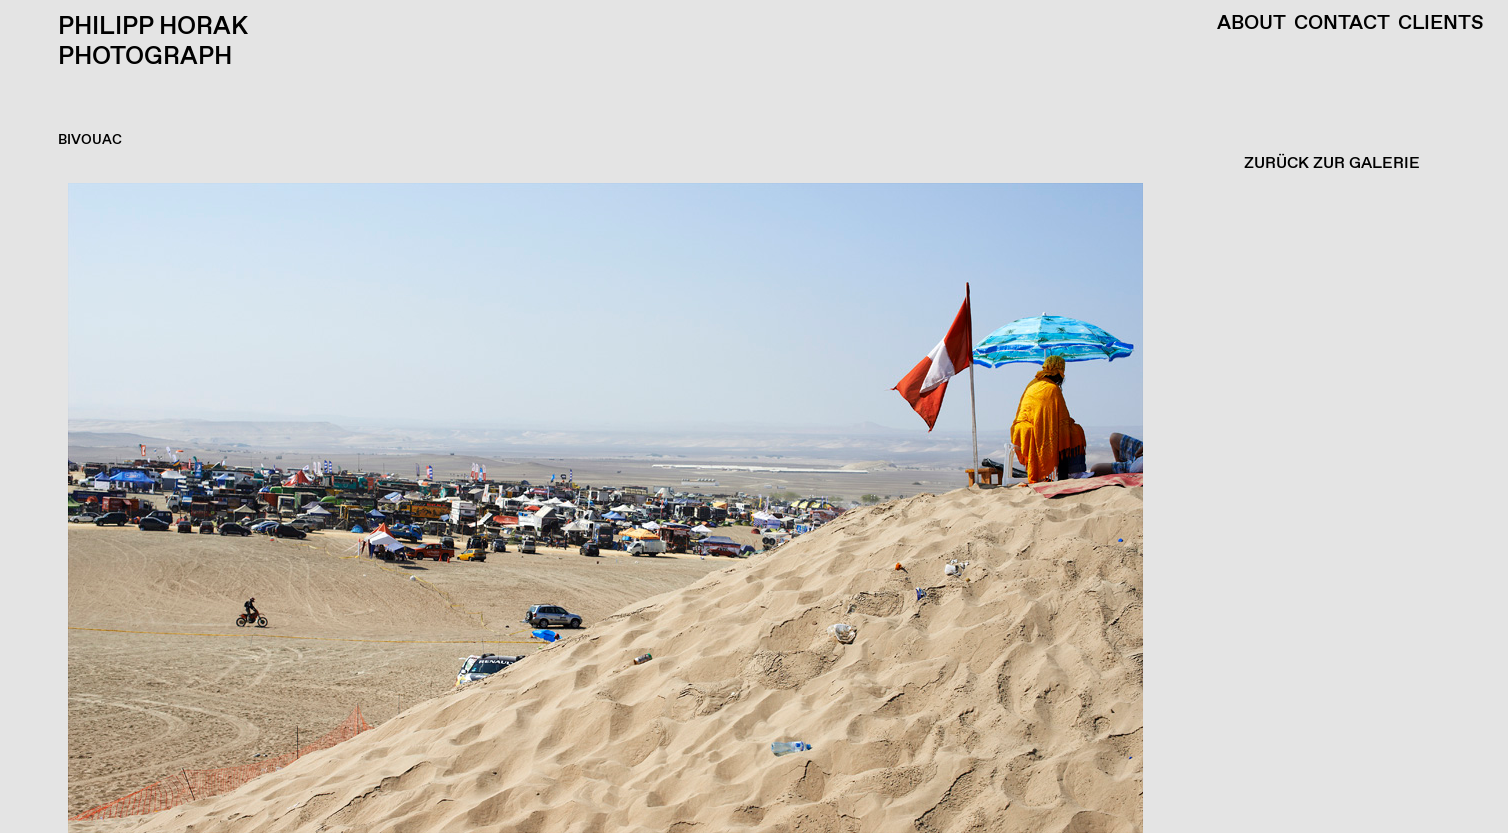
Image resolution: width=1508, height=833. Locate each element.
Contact (1342, 24)
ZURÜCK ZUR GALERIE (1332, 163)
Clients (1441, 24)
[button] (749, 508)
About (1251, 24)
